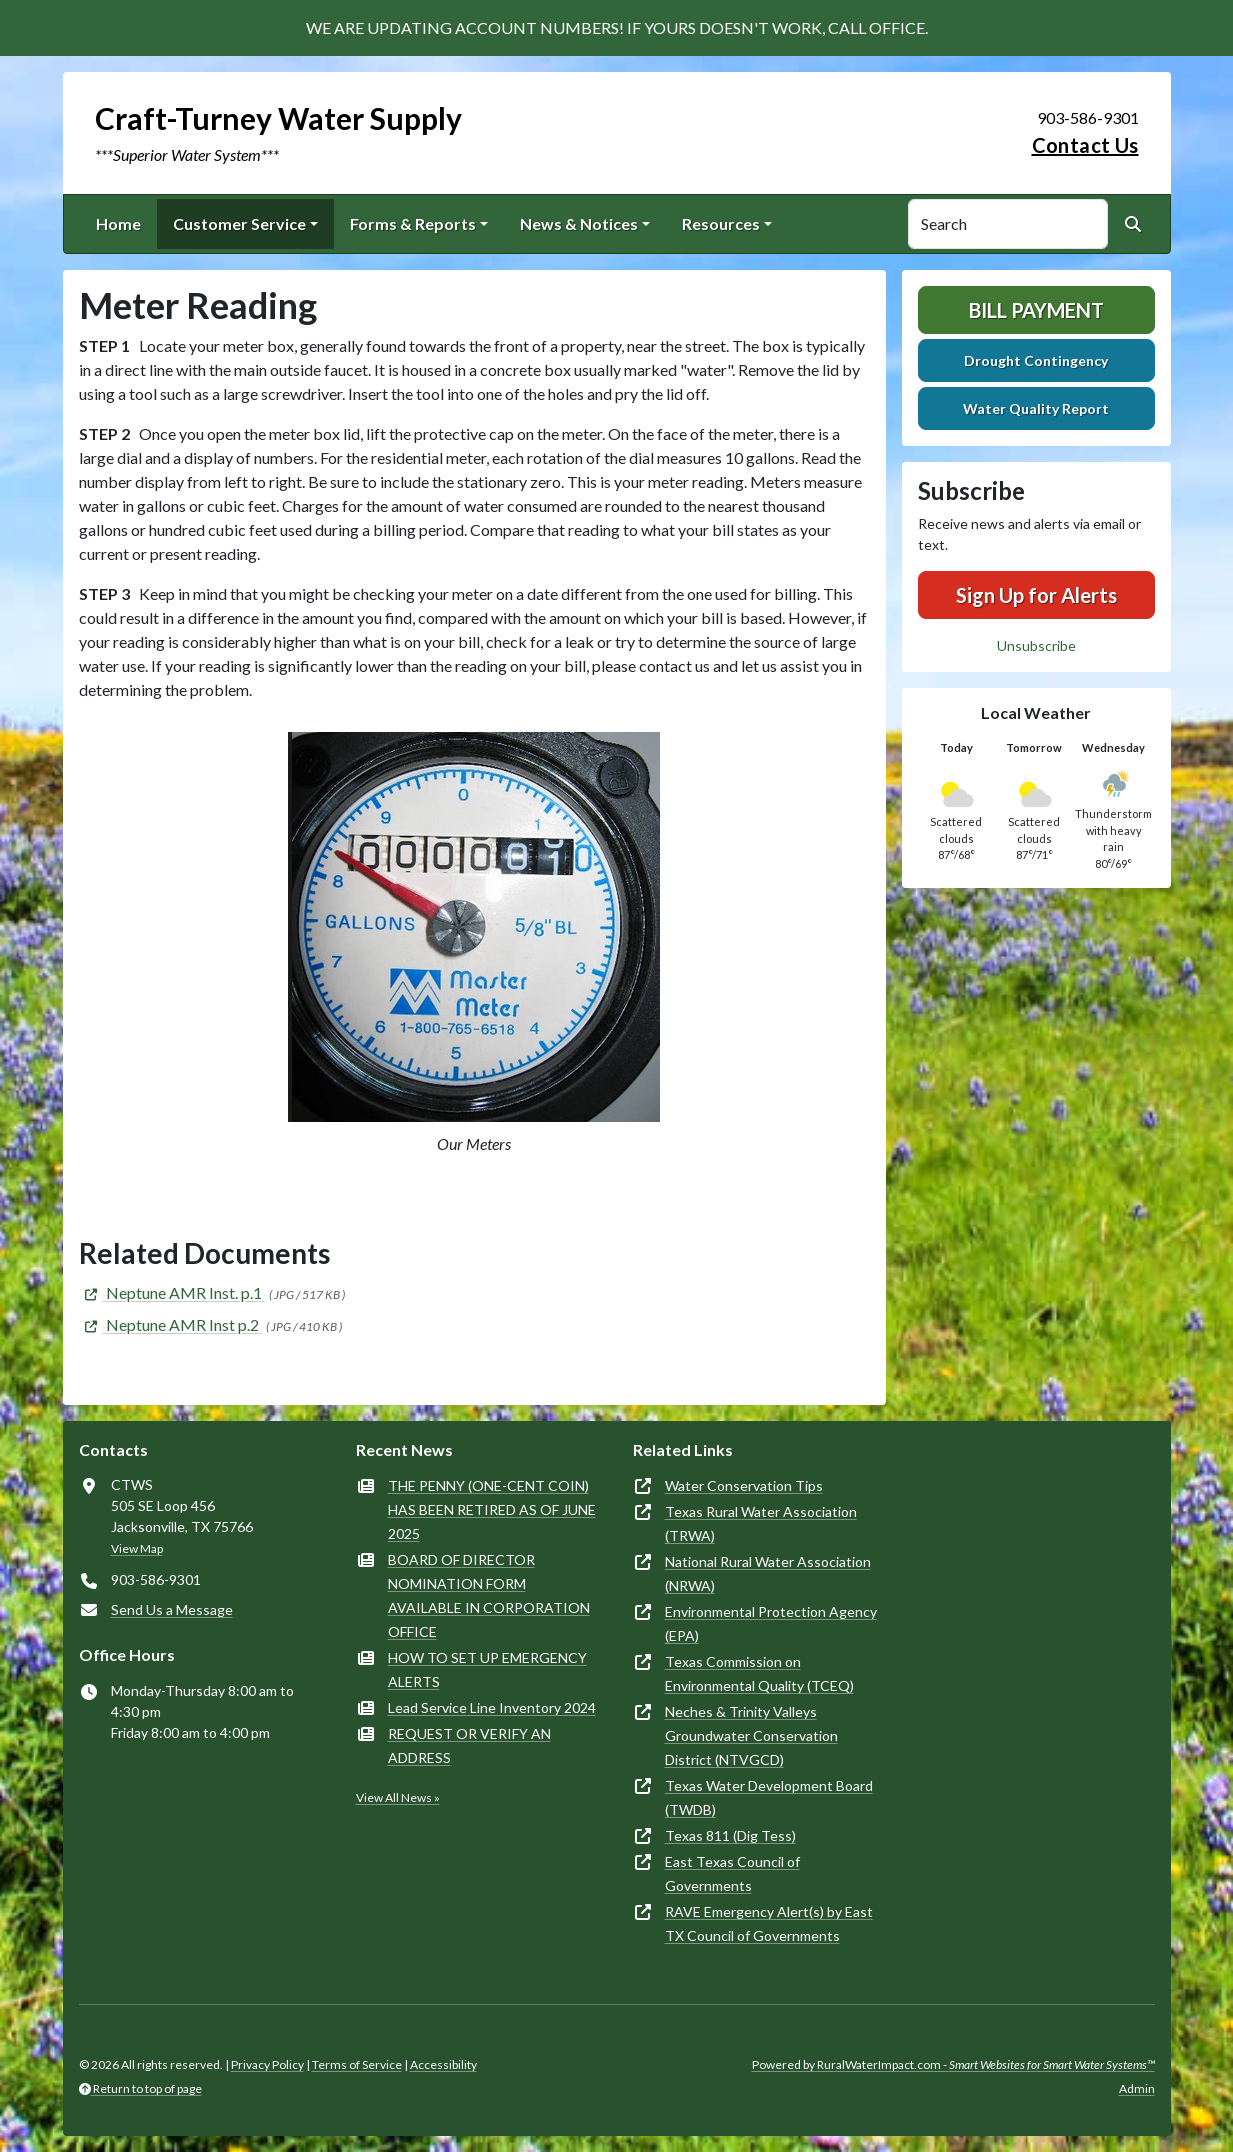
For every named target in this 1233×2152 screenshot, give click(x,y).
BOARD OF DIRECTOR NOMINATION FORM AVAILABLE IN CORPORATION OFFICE (489, 1595)
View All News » (398, 1797)
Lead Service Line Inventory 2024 (492, 1707)
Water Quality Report (1036, 408)
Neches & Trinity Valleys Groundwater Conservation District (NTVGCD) (751, 1735)
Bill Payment (1036, 310)
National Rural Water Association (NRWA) (768, 1573)
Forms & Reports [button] (413, 223)
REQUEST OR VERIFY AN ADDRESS (469, 1745)
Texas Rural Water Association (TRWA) (761, 1523)
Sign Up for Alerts (1036, 595)
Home (118, 223)
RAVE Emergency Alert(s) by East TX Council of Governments (769, 1923)
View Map (137, 1548)
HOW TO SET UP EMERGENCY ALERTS (487, 1669)
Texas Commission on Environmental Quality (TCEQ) (759, 1673)
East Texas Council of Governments (732, 1873)
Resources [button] (721, 223)
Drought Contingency (1036, 360)
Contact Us (1085, 145)
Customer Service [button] (239, 223)
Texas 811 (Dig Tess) (730, 1835)
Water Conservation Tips (744, 1485)
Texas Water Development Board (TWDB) (769, 1797)
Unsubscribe (1036, 645)
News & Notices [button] (579, 223)
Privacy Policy (267, 2064)
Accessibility (443, 2064)
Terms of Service (357, 2064)
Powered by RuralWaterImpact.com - (953, 2064)
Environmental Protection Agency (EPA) (771, 1623)
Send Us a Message (172, 1609)
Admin (1137, 2088)
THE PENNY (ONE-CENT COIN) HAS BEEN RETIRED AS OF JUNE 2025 (492, 1509)
